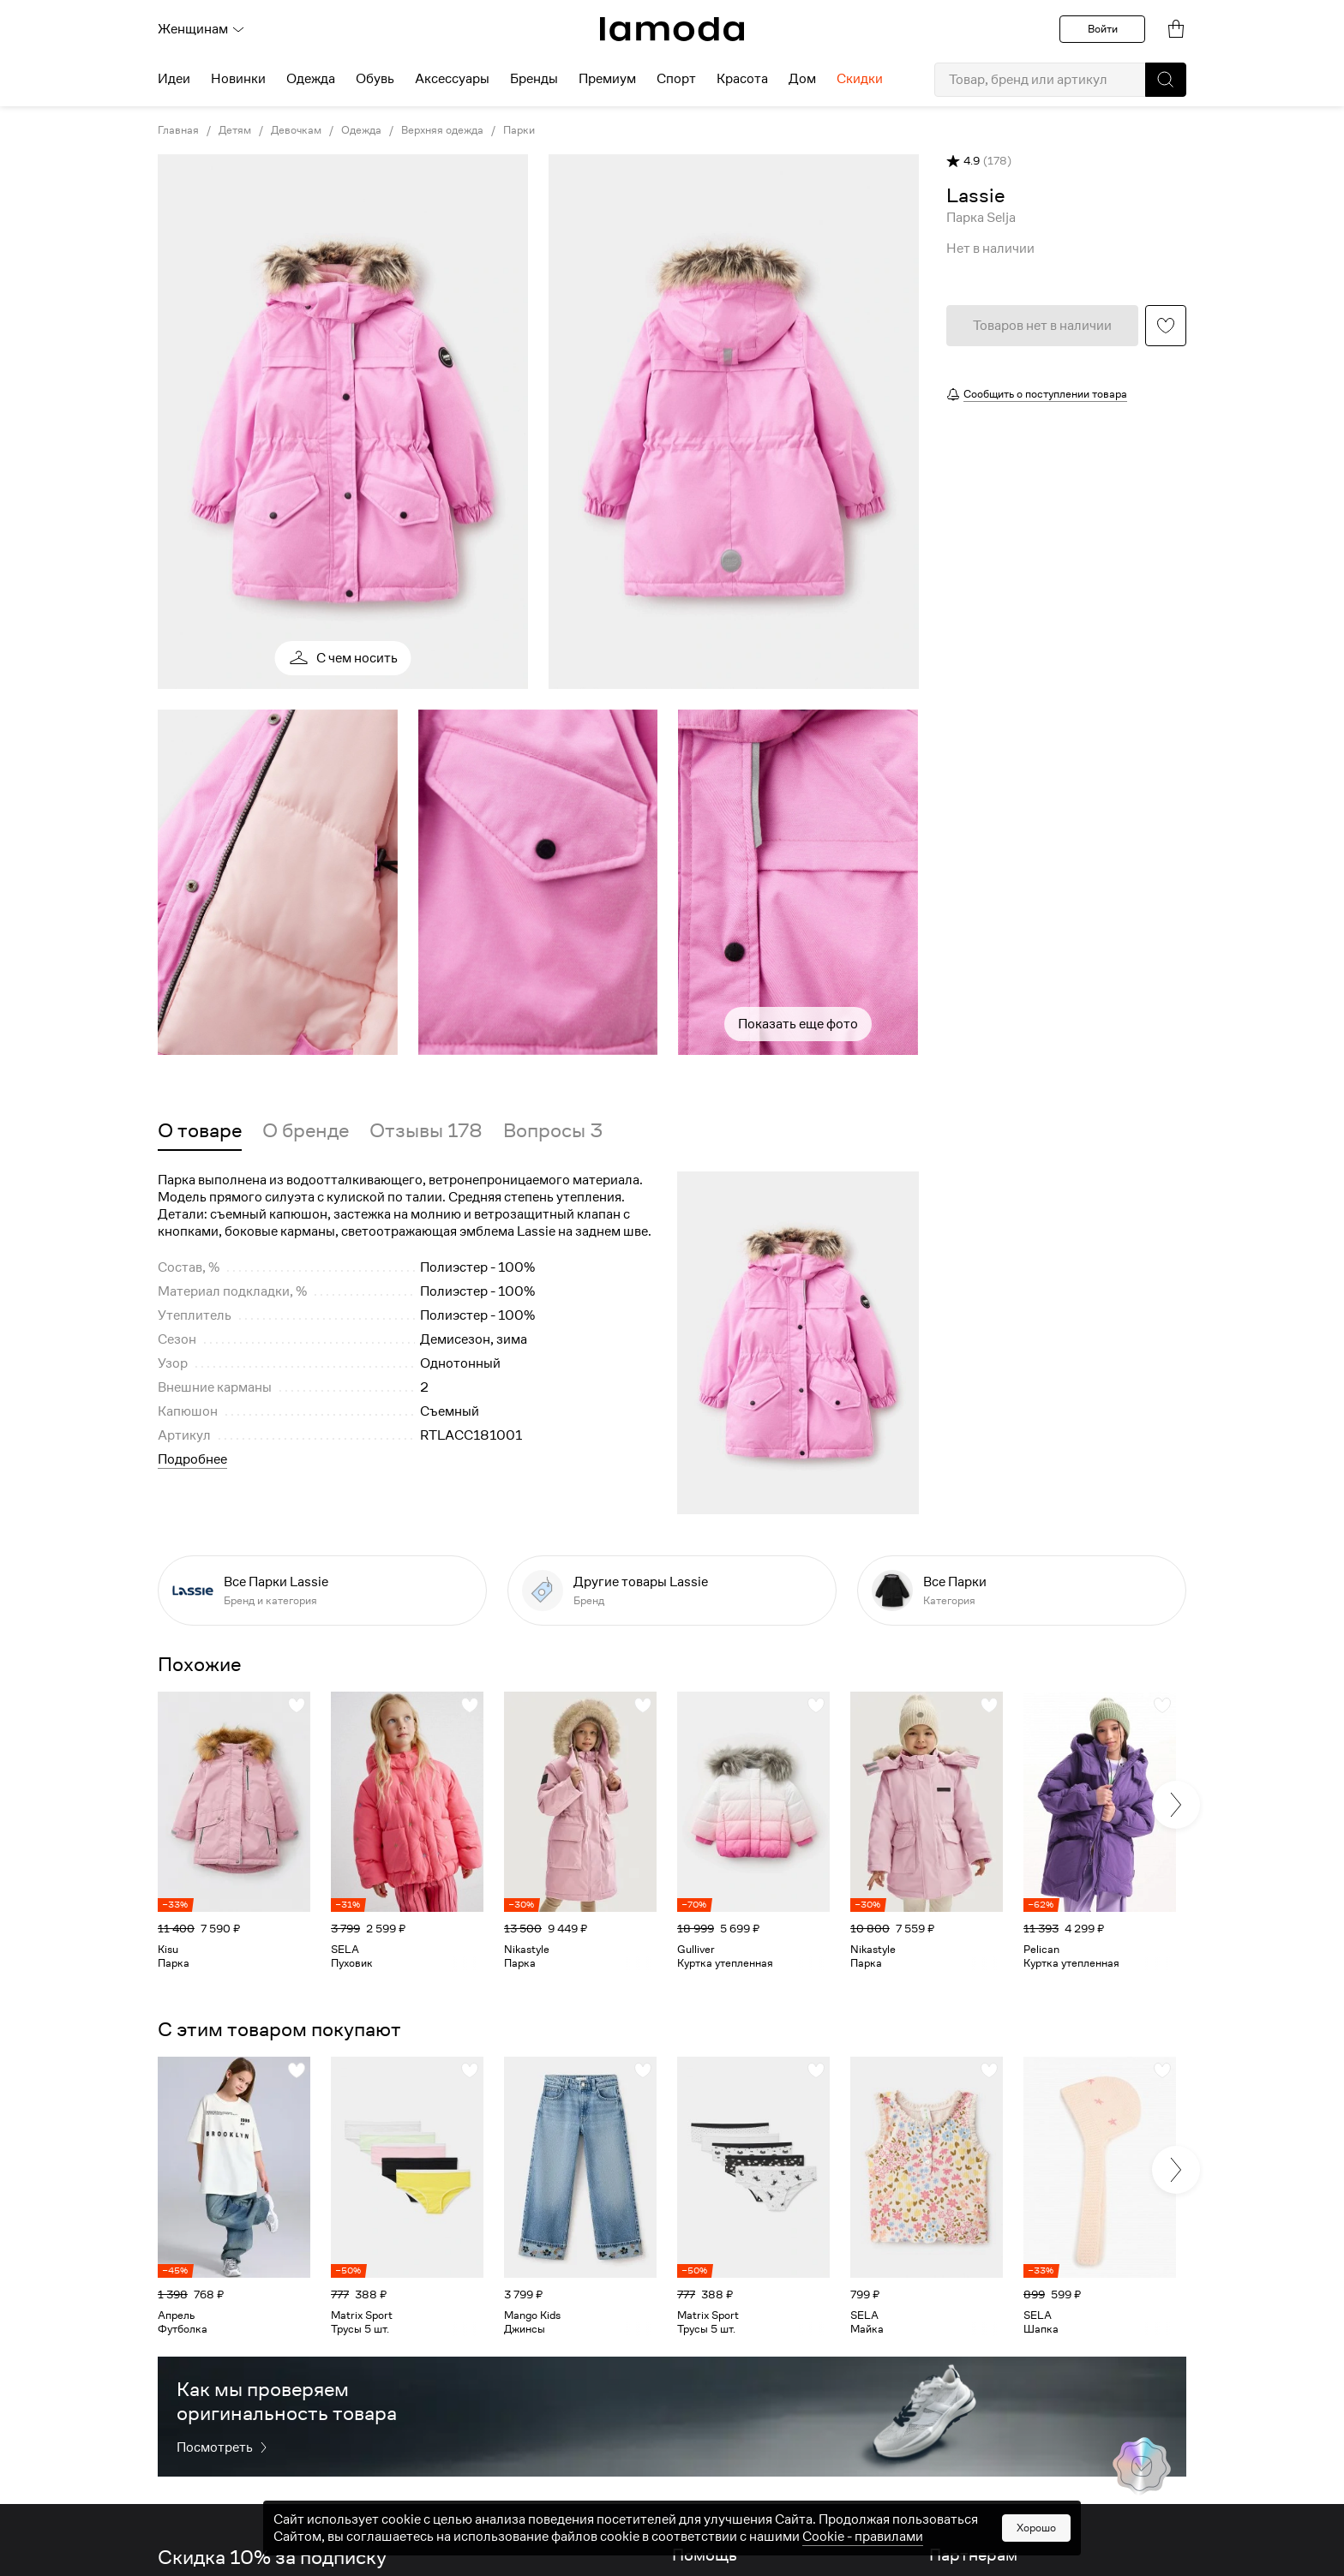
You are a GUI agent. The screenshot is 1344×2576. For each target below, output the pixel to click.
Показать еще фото (798, 1024)
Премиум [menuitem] (607, 78)
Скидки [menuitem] (860, 78)
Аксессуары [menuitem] (452, 78)
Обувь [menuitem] (375, 78)
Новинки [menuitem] (238, 78)
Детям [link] (235, 130)
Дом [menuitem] (802, 78)
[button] (1165, 80)
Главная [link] (178, 130)
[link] (672, 29)
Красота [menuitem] (742, 78)
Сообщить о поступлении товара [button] (1045, 393)
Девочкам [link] (296, 130)
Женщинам (201, 29)
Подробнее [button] (192, 1459)
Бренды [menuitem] (534, 78)
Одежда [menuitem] (310, 78)
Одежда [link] (361, 130)
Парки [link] (519, 130)
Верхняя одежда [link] (442, 130)
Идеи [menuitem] (174, 78)
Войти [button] (1103, 28)
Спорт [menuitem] (676, 78)
